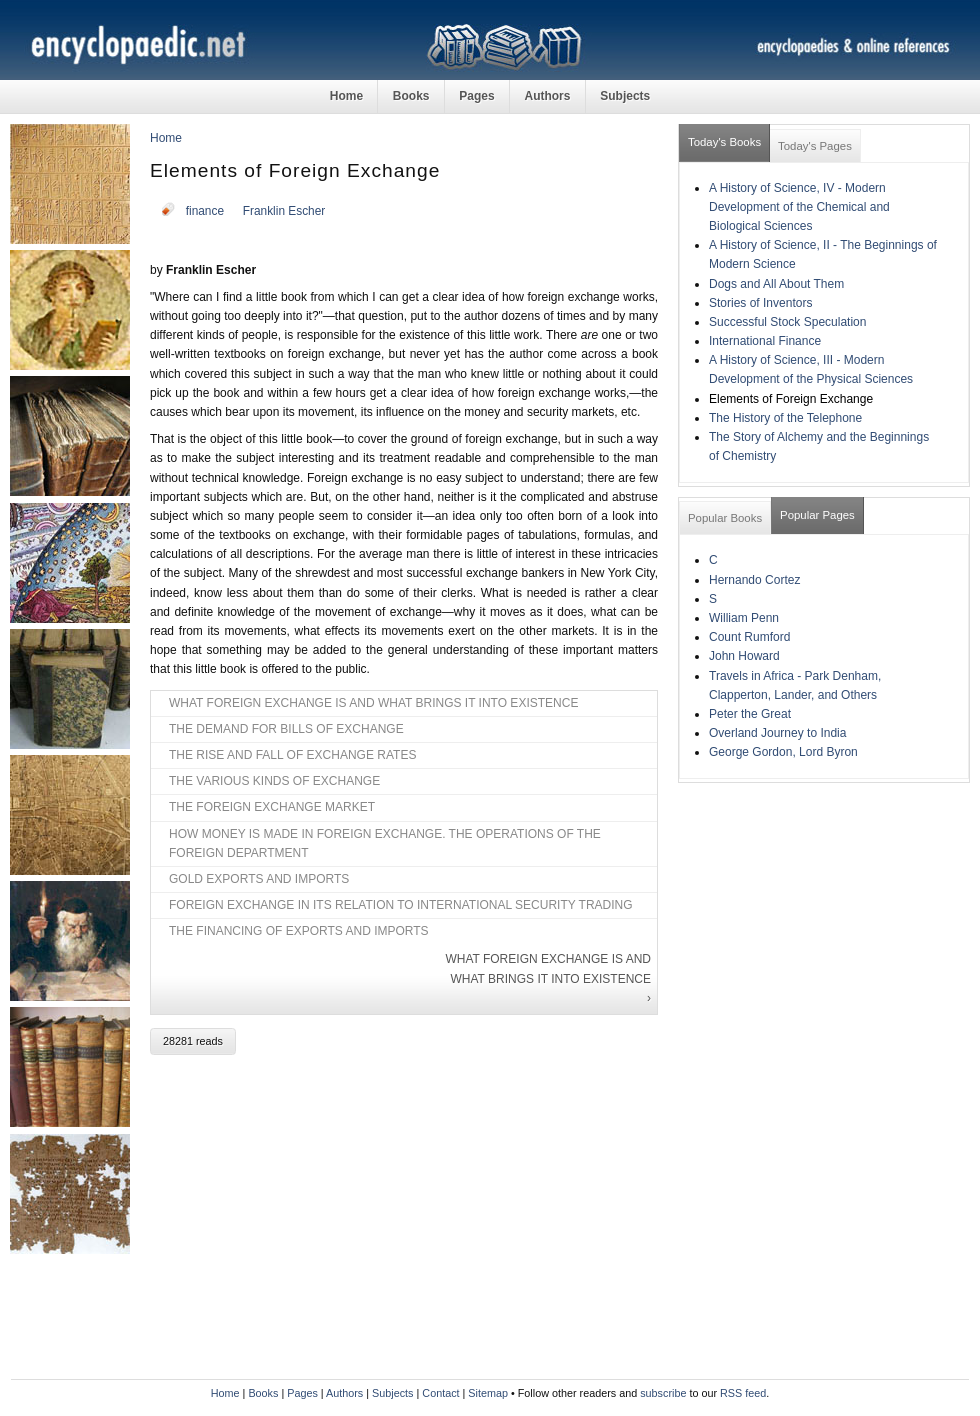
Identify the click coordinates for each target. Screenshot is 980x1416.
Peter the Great (750, 714)
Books (411, 96)
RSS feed (743, 1393)
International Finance (765, 341)
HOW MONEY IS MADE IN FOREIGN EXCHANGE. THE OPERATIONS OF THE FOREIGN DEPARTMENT (385, 843)
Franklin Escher (284, 211)
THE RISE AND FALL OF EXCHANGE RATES (292, 755)
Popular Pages (817, 515)
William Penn (744, 618)
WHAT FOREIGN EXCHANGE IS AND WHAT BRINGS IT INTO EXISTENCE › (548, 978)
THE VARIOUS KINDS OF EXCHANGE (274, 781)
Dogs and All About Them (776, 284)
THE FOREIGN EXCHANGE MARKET (272, 807)
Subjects (625, 96)
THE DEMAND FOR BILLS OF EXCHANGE (286, 729)
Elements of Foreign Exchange (791, 399)
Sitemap (488, 1393)
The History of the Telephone (785, 418)
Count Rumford (749, 637)
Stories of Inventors (760, 303)
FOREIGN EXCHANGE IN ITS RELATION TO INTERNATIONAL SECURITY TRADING (401, 905)
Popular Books (725, 518)
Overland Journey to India (777, 733)
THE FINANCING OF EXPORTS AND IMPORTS (299, 931)
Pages (476, 96)
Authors (547, 96)
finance (205, 211)
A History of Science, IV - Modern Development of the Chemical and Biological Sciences (799, 207)
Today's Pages (815, 146)
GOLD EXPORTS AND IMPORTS (259, 879)
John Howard (744, 656)
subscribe (663, 1393)
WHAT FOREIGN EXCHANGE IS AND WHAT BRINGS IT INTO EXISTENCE (373, 703)
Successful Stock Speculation (787, 322)
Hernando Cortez (754, 580)
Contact (440, 1393)
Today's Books (724, 142)
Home (346, 96)
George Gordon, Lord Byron (783, 752)
